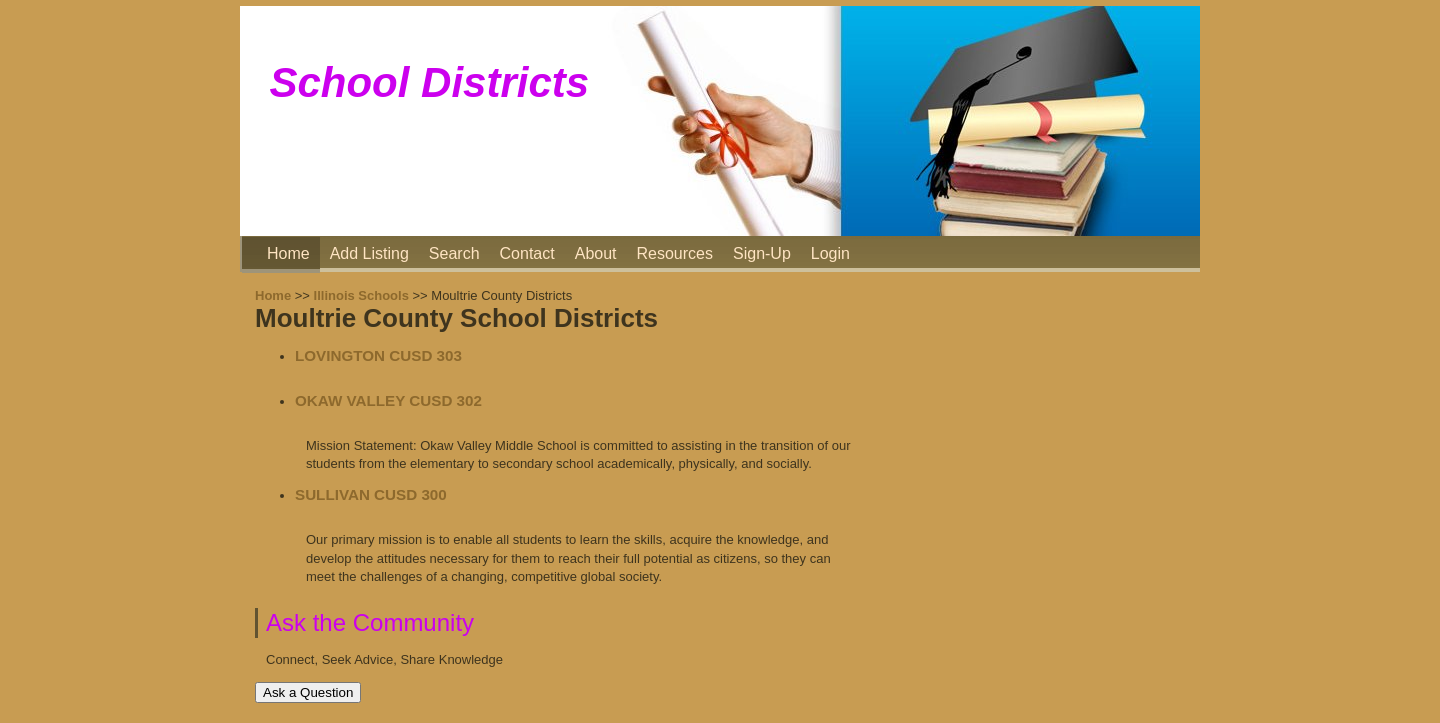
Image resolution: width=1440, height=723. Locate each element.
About (596, 253)
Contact (527, 253)
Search (454, 253)
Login (830, 253)
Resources (675, 253)
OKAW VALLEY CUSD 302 (388, 400)
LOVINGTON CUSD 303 (378, 355)
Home (288, 253)
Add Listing (369, 253)
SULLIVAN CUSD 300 (371, 494)
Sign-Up (762, 253)
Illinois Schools (361, 295)
